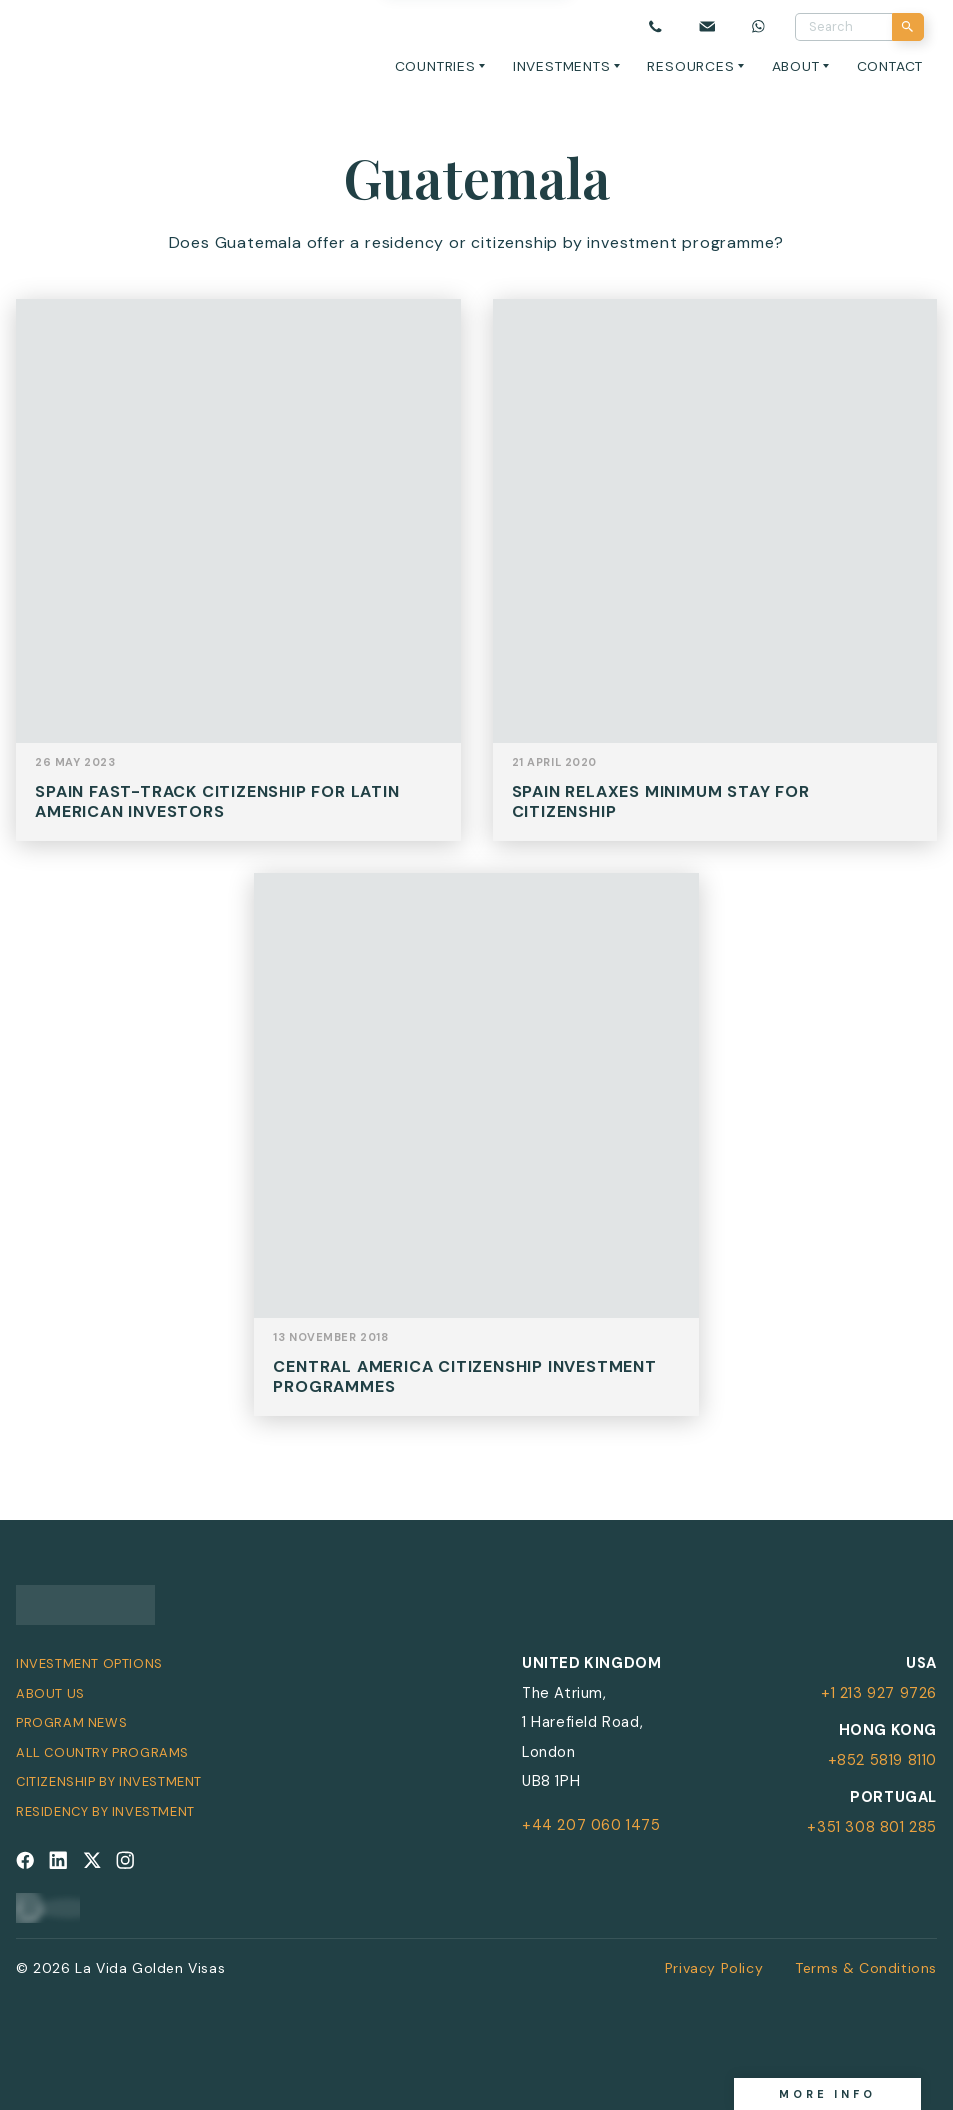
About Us (50, 1693)
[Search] (908, 27)
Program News (71, 1722)
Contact (890, 66)
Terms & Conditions (866, 1968)
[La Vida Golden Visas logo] (86, 41)
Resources (690, 66)
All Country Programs (102, 1752)
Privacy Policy (714, 1968)
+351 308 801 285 (872, 1827)
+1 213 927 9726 (879, 1693)
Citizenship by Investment (109, 1781)
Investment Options (89, 1663)
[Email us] (706, 27)
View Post (238, 585)
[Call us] (656, 27)
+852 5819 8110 (882, 1760)
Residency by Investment (105, 1811)
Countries (435, 66)
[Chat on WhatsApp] (759, 27)
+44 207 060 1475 (591, 1825)
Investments (562, 66)
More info (827, 2094)
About (796, 66)
